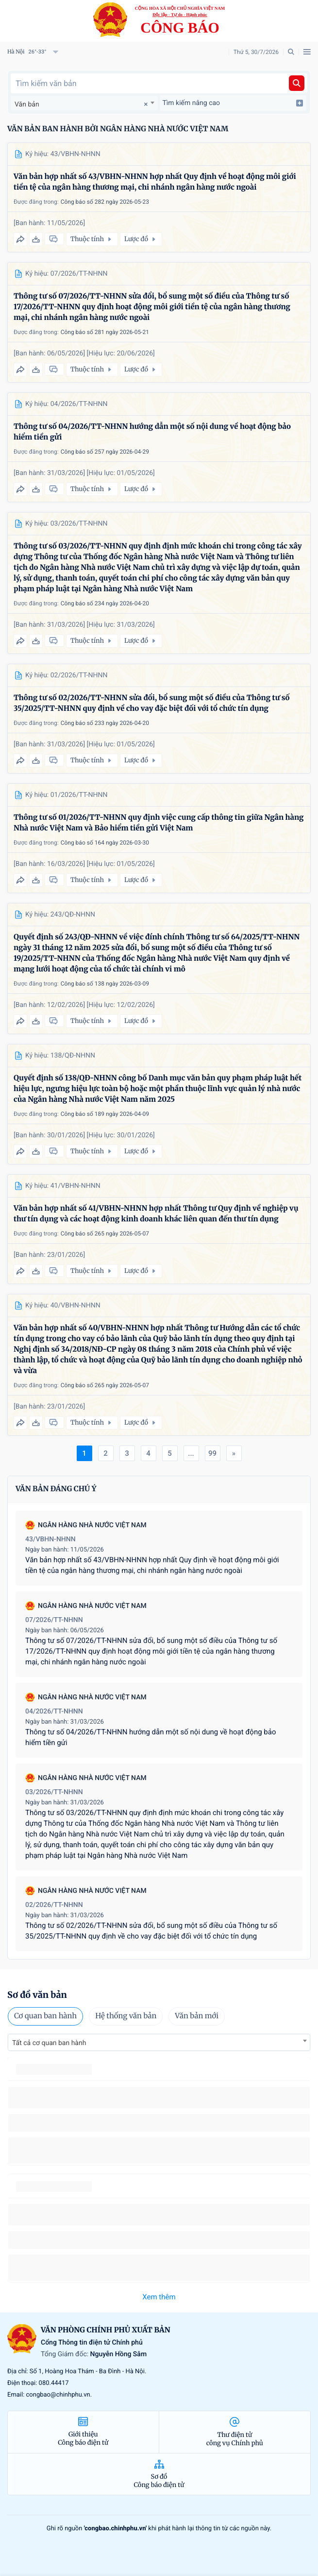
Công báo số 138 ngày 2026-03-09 (105, 983)
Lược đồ (141, 239)
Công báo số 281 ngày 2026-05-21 (105, 332)
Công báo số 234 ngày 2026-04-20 (105, 603)
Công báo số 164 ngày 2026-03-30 (105, 842)
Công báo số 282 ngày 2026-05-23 (105, 201)
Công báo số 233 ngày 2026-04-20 (105, 723)
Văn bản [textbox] (27, 104)
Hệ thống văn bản (125, 2016)
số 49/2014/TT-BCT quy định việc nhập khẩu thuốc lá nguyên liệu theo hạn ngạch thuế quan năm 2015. (149, 2097)
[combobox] (84, 103)
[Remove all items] (144, 104)
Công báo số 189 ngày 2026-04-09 (105, 1114)
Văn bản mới (196, 2016)
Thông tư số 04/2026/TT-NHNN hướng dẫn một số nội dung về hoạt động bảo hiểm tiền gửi (152, 432)
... (191, 1453)
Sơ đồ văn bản (37, 1994)
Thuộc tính (92, 239)
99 (212, 1453)
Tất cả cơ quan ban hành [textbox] (49, 2043)
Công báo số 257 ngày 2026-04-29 (105, 451)
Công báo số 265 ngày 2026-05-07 (105, 1233)
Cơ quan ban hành (45, 2016)
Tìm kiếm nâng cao (233, 103)
